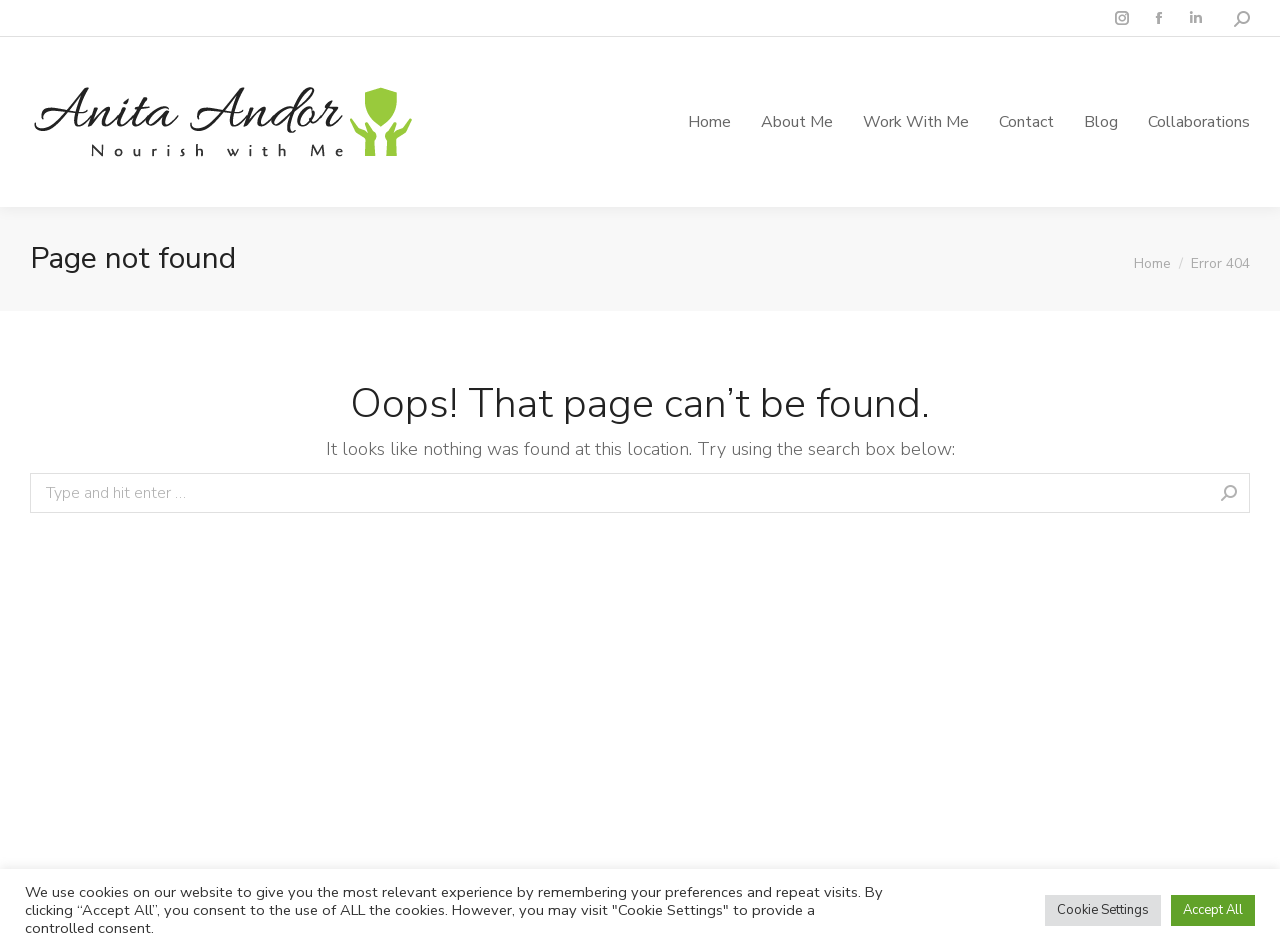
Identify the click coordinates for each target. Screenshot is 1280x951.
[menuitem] (709, 122)
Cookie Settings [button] (1103, 910)
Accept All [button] (1213, 910)
